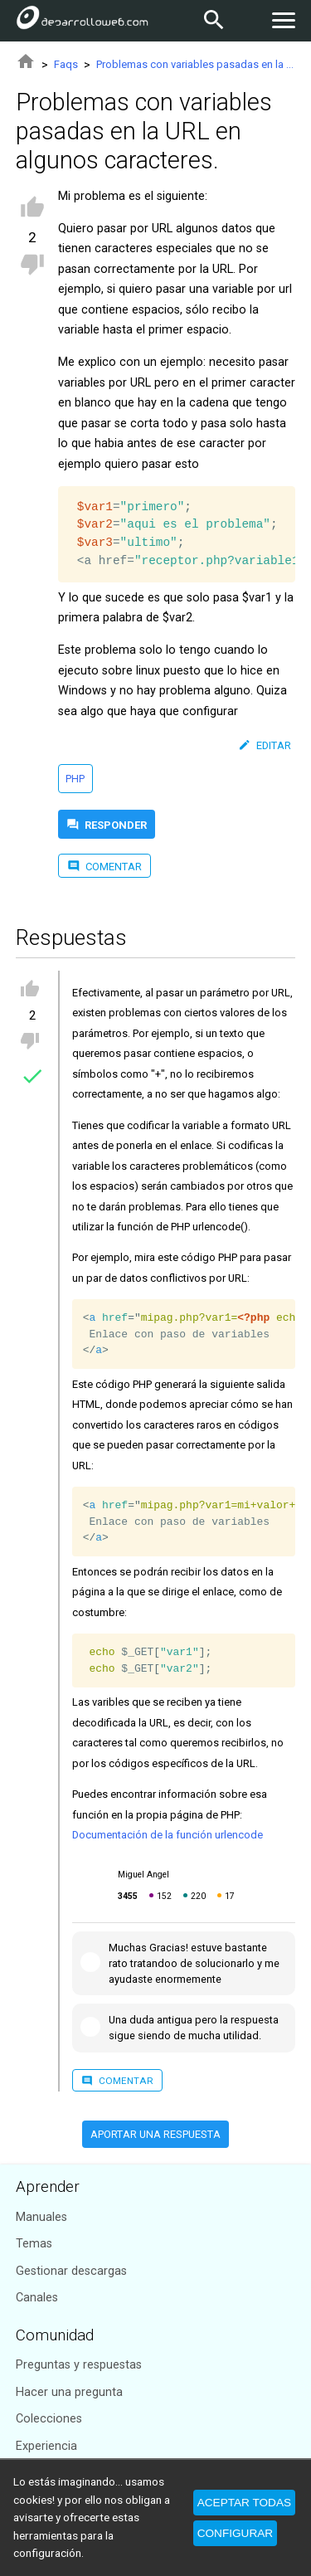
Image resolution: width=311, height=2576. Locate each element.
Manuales (41, 2217)
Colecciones (49, 2419)
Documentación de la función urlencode (167, 1835)
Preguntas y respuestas (79, 2365)
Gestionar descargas (71, 2271)
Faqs (66, 64)
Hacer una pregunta (69, 2392)
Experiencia (46, 2446)
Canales (37, 2298)
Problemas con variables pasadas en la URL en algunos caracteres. (195, 64)
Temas (34, 2244)
